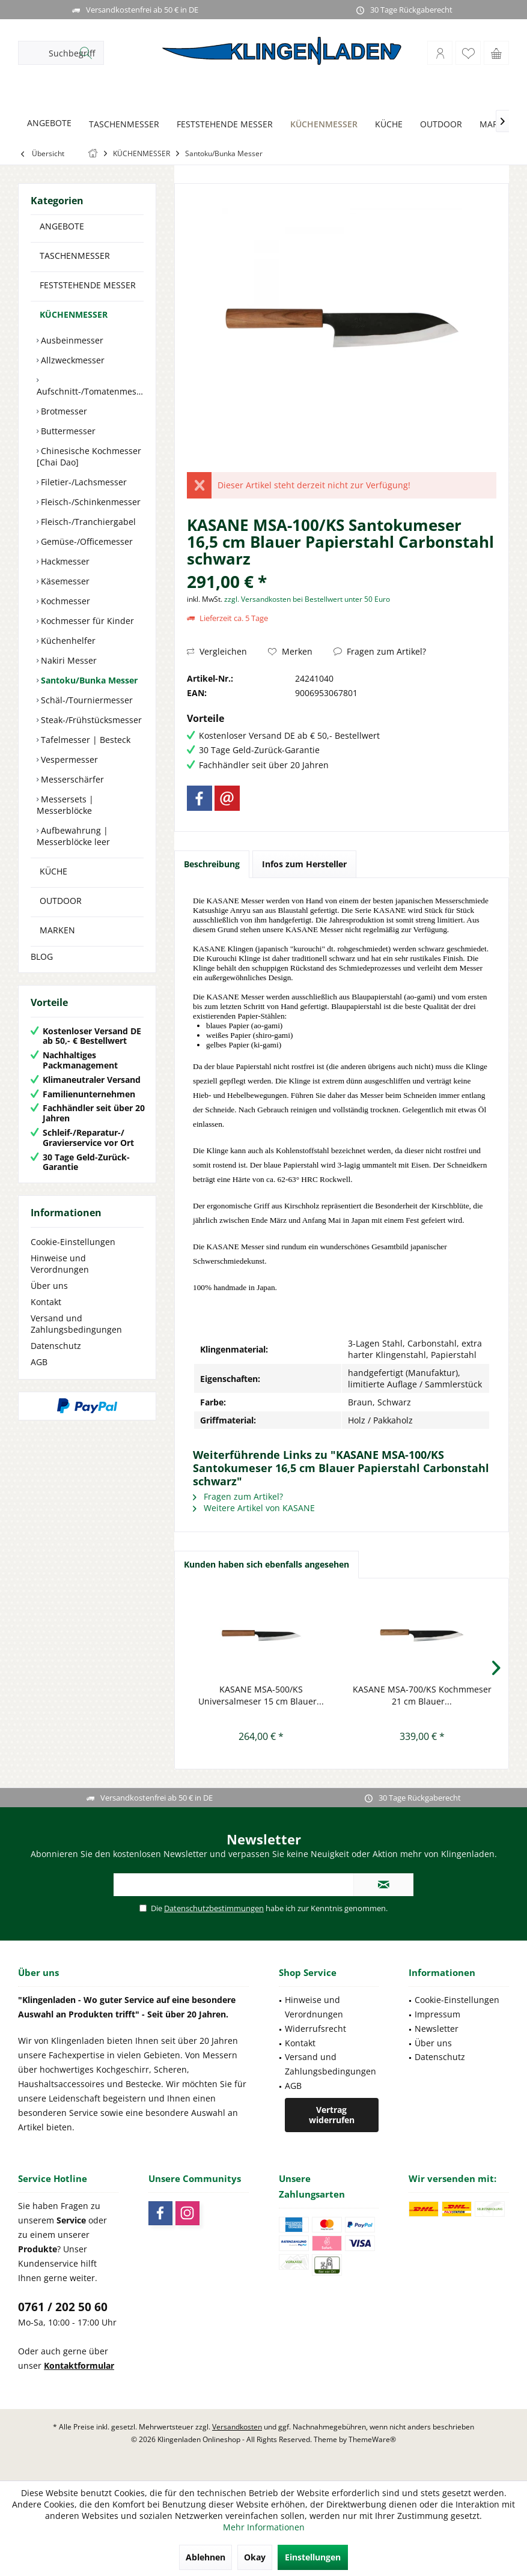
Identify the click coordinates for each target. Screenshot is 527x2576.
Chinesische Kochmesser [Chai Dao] (89, 456)
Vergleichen (217, 651)
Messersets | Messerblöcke (65, 804)
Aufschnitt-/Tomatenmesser (90, 391)
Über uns (49, 1285)
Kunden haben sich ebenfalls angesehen (266, 1564)
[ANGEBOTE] (49, 123)
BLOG (42, 956)
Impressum (437, 2014)
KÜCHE (53, 871)
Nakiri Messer (67, 660)
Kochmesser (64, 601)
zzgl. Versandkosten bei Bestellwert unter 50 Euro (307, 599)
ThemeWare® (372, 2439)
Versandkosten (237, 2427)
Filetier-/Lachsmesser (82, 482)
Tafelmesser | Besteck (84, 739)
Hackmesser (64, 561)
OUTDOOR (61, 900)
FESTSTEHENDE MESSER (88, 285)
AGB (39, 1362)
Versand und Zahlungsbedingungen (76, 1323)
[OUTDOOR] (441, 124)
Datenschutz (56, 1345)
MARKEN (57, 930)
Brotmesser (62, 411)
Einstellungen (313, 2557)
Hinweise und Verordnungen (60, 1263)
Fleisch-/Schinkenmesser (89, 502)
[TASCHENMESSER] (124, 124)
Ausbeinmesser (70, 340)
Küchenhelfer (67, 640)
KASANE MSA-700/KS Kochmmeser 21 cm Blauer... (422, 1695)
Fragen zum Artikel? (380, 651)
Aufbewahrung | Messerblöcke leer (73, 836)
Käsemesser (64, 581)
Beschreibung (212, 864)
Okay (255, 2557)
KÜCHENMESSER (74, 314)
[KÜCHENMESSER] (323, 124)
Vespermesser (68, 759)
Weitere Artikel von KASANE (254, 1508)
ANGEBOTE (62, 226)
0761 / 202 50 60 (63, 2307)
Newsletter (436, 2028)
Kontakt (46, 1302)
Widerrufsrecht (315, 2028)
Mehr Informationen (264, 2527)
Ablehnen (205, 2557)
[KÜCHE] (388, 124)
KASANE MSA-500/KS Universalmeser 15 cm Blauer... (261, 1695)
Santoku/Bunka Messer (88, 680)
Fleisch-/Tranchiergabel (87, 521)
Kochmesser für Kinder (86, 620)
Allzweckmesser (71, 360)
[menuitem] (496, 53)
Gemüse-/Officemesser (85, 541)
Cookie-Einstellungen (73, 1241)
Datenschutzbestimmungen (214, 1908)
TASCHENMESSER (75, 255)
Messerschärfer (71, 779)
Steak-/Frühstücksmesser (90, 720)
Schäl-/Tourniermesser (85, 700)
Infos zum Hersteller (304, 864)
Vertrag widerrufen (332, 2115)
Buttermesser (67, 431)
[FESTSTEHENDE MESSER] (224, 124)
